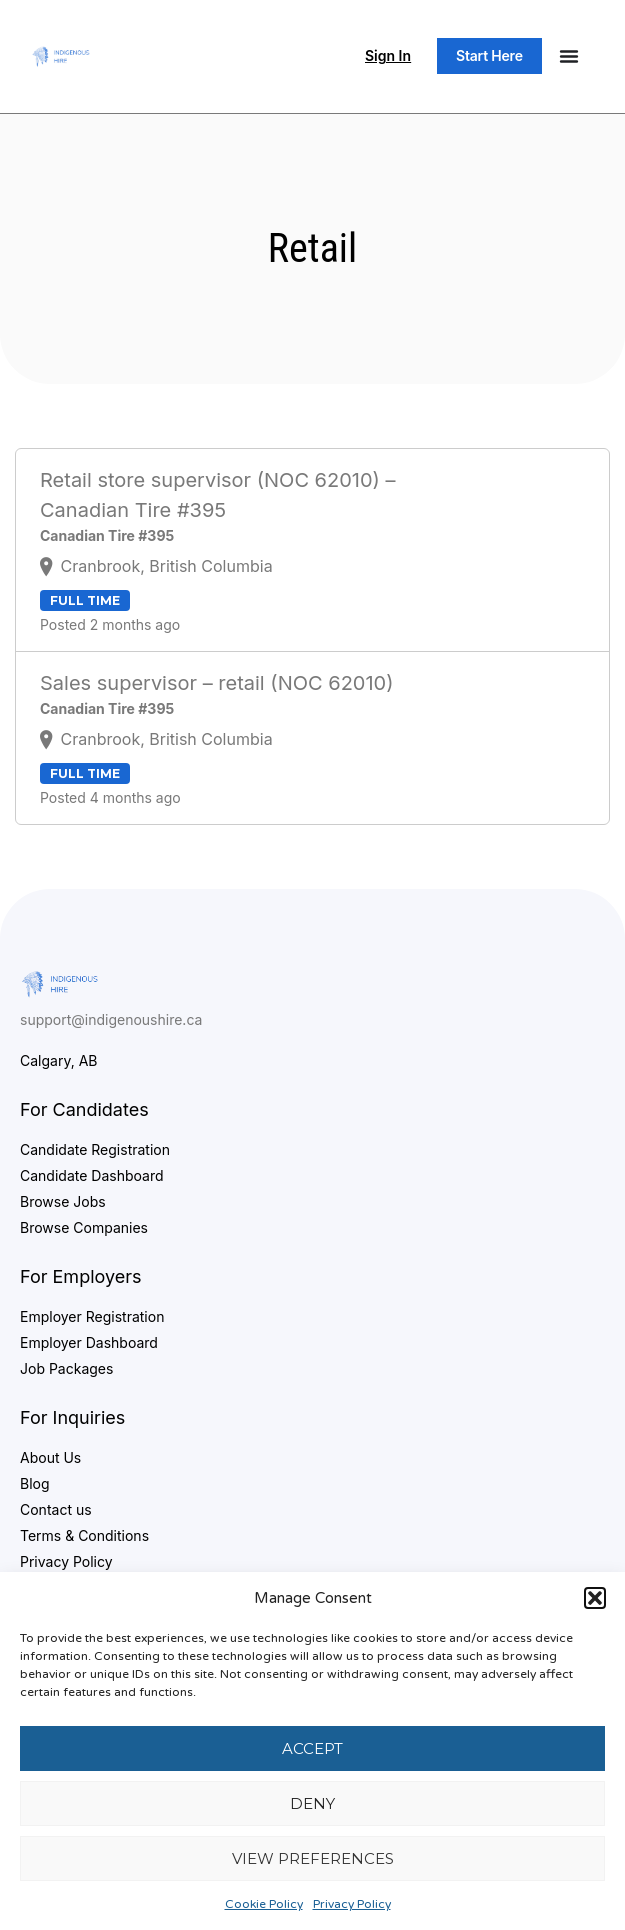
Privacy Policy (352, 1904)
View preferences (313, 1858)
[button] (595, 1598)
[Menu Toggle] (569, 56)
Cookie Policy (264, 1904)
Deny (312, 1803)
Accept (312, 1748)
